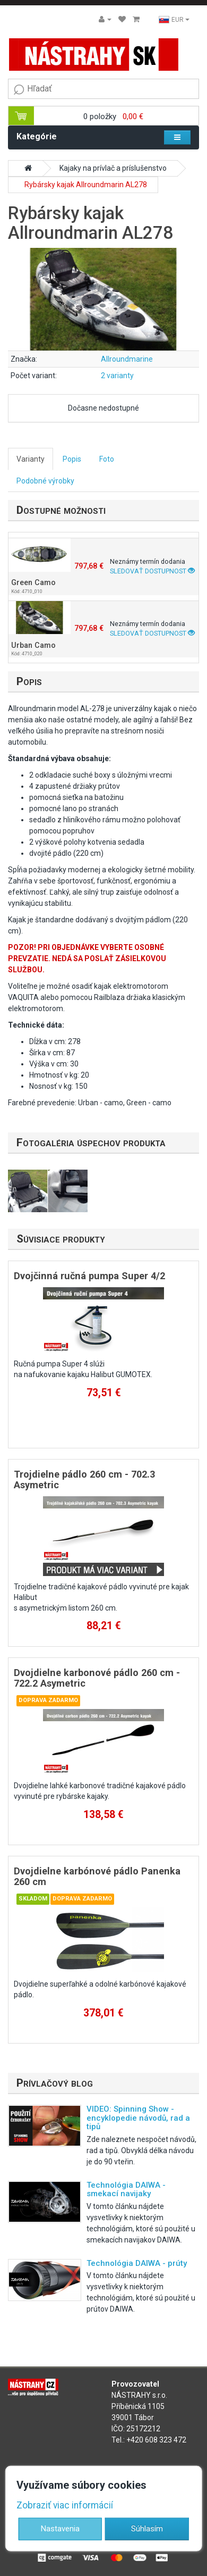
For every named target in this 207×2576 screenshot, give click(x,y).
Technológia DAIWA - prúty (137, 2263)
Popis (72, 459)
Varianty (30, 459)
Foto (106, 459)
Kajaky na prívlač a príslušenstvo (113, 168)
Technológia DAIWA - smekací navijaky (126, 2189)
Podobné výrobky (45, 481)
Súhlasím (147, 2528)
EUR (174, 19)
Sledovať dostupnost (152, 571)
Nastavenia (60, 2528)
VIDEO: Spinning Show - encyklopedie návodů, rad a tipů (138, 2117)
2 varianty (117, 375)
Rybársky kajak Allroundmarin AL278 (85, 184)
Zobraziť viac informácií (64, 2505)
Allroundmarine (127, 359)
